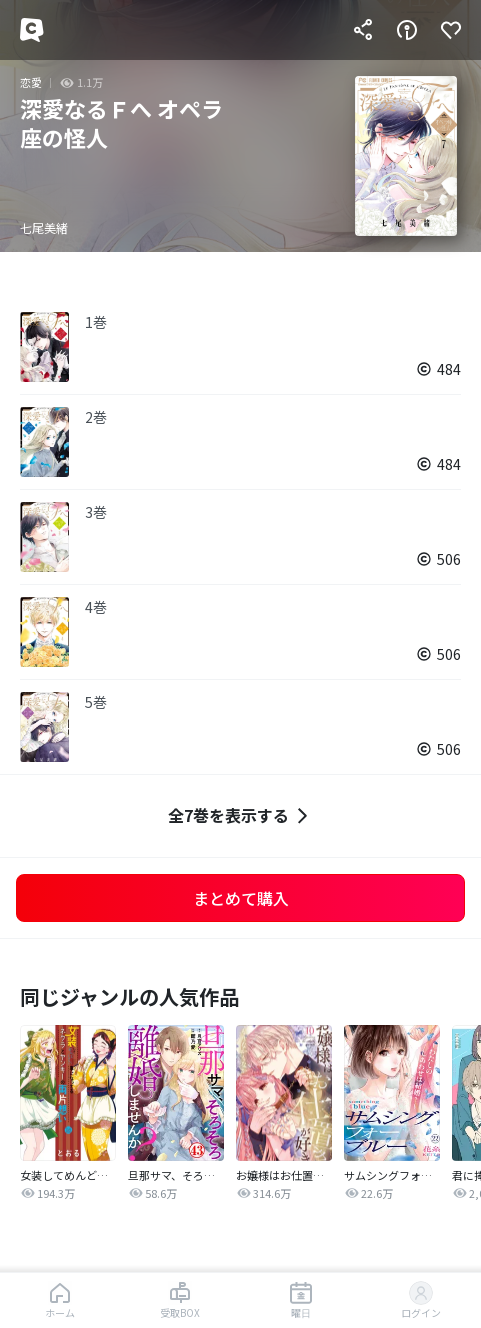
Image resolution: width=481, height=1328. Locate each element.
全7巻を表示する (240, 815)
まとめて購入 (241, 898)
